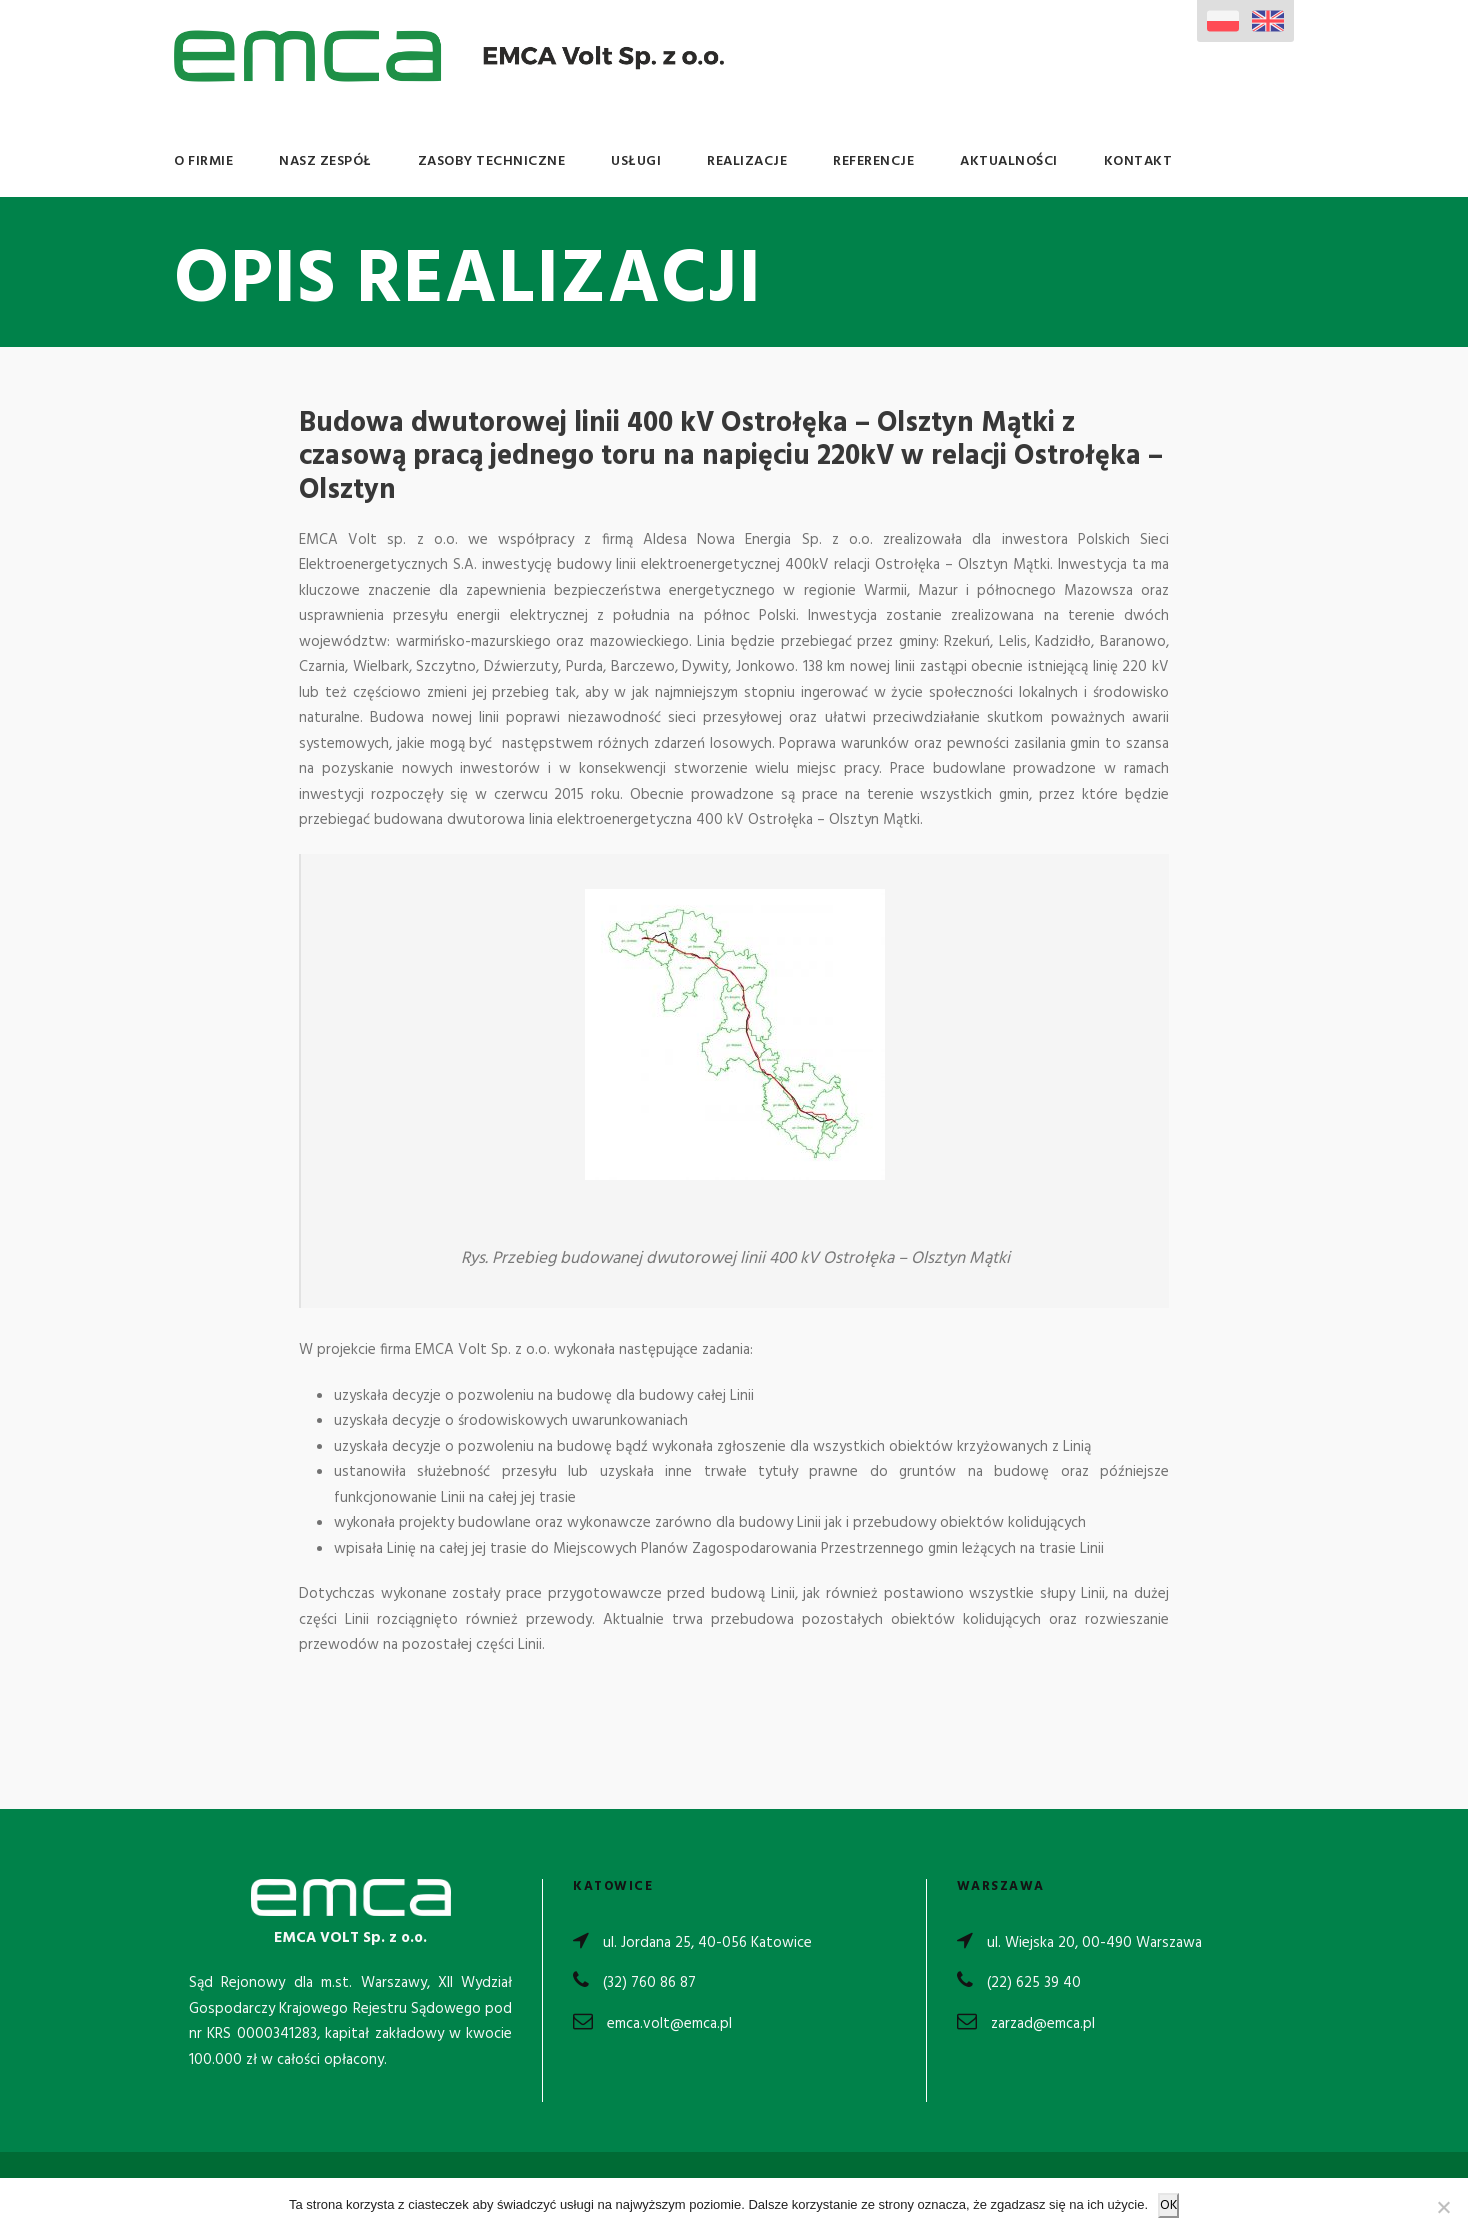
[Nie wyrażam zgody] (1443, 2207)
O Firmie (203, 161)
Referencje (873, 161)
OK (1168, 2205)
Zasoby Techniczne (492, 161)
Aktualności (1009, 161)
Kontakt (1138, 161)
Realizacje (747, 161)
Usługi (636, 161)
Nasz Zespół (325, 161)
